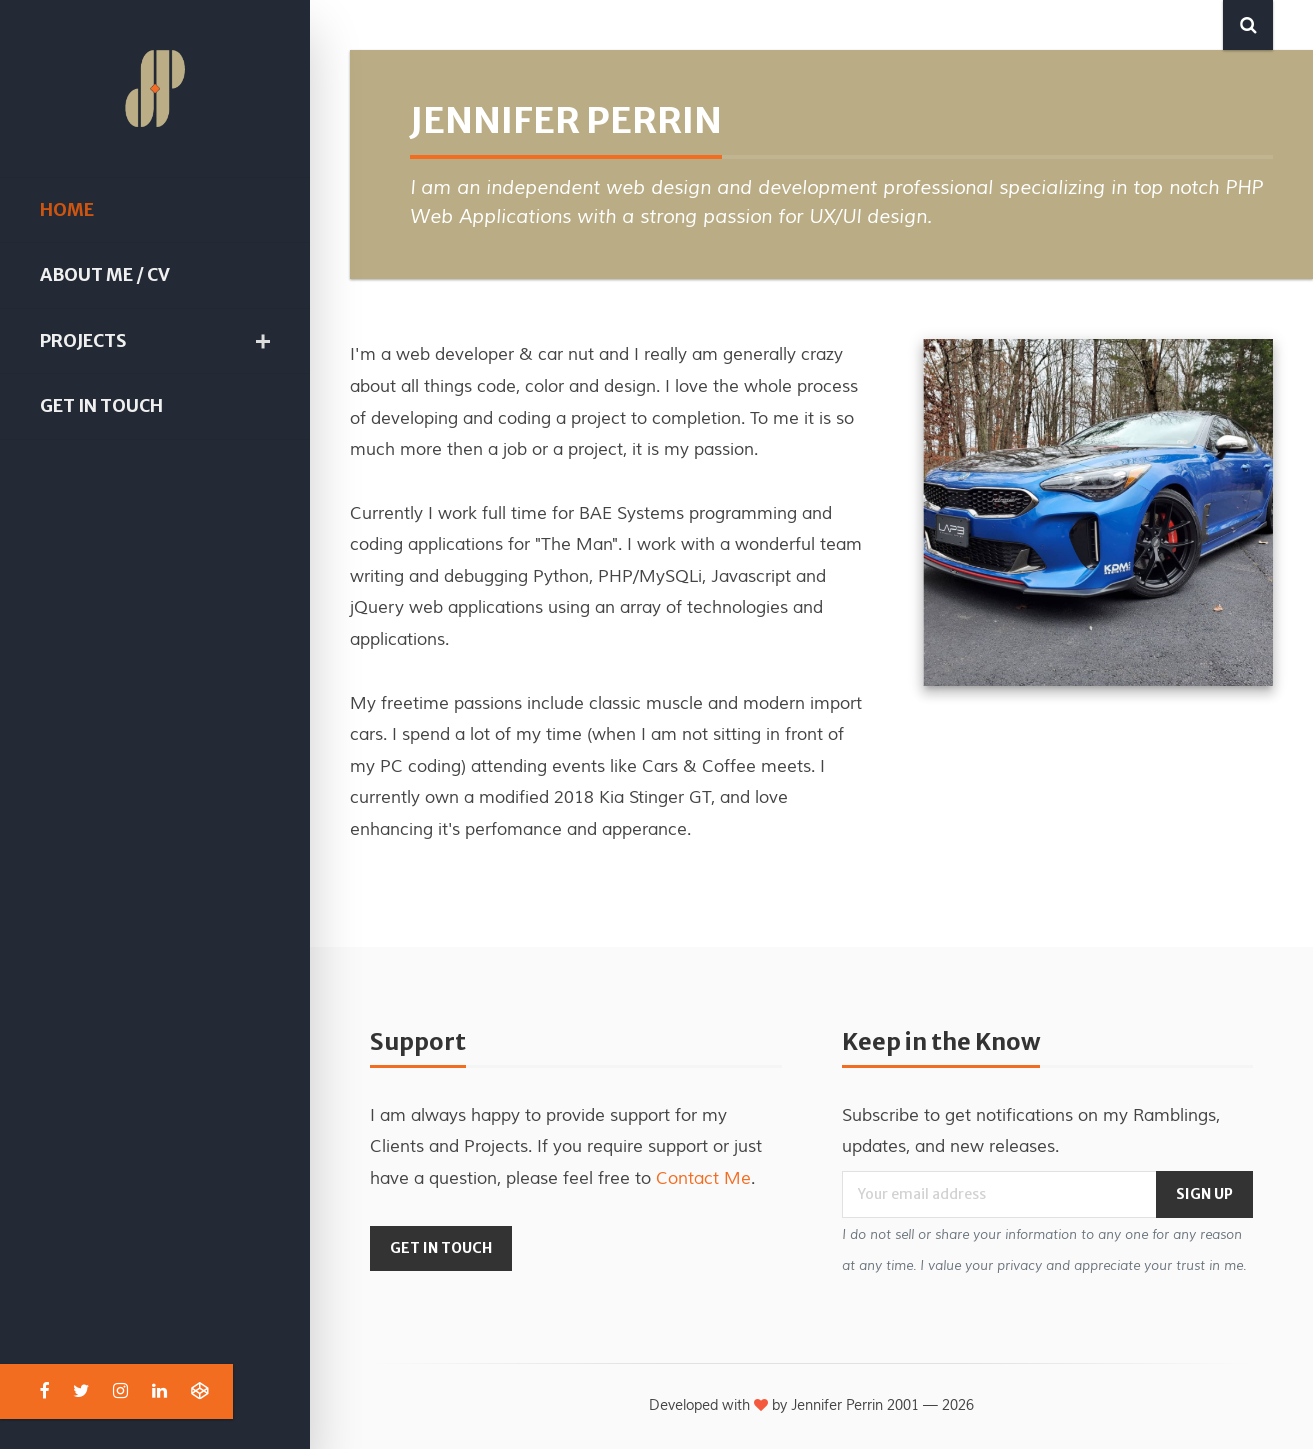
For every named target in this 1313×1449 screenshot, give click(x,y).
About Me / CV (105, 275)
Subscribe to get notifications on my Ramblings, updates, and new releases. (1031, 1131)
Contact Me (703, 1178)
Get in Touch (101, 406)
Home (67, 210)
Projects (83, 341)
